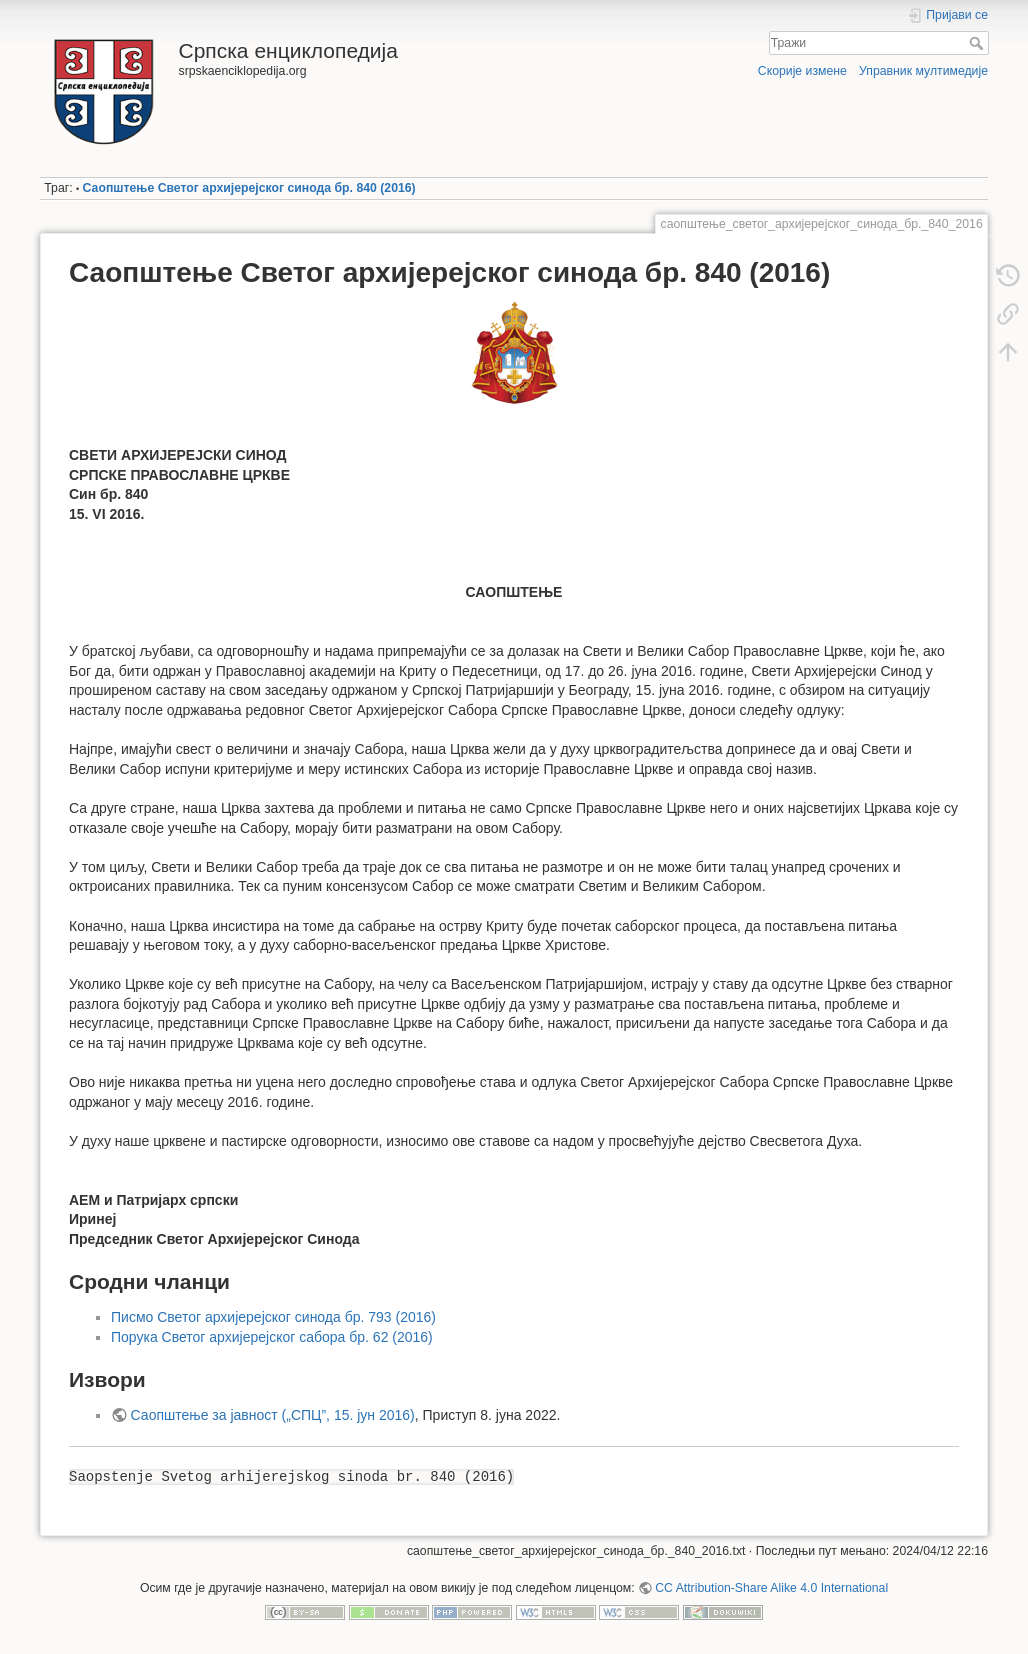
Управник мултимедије (923, 71)
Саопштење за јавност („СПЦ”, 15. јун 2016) (273, 1415)
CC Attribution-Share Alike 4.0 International (771, 1588)
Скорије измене (802, 71)
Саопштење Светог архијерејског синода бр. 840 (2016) (249, 188)
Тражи (978, 43)
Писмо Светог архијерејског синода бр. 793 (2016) (273, 1317)
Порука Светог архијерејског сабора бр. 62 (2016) (272, 1337)
